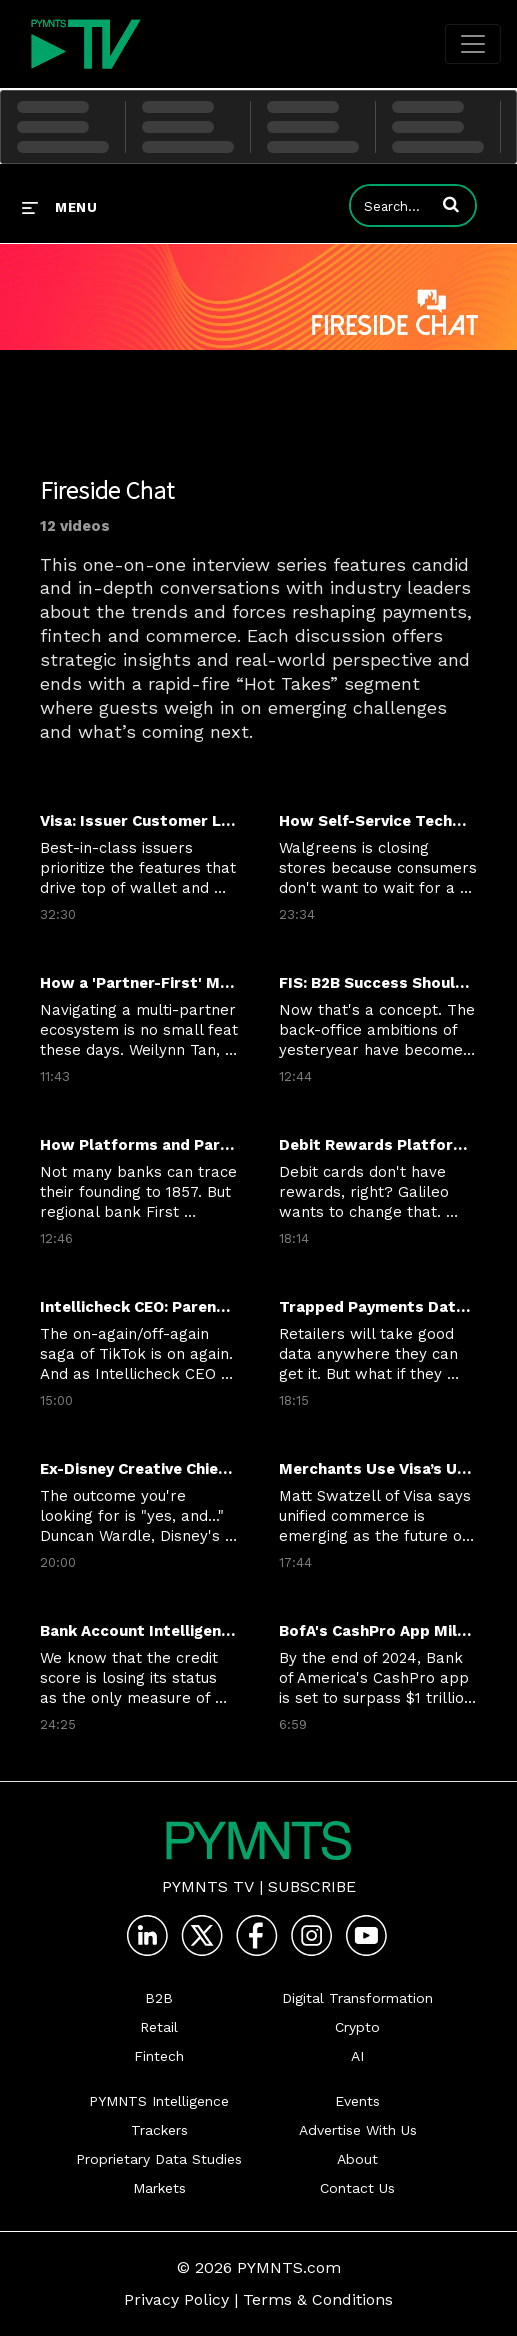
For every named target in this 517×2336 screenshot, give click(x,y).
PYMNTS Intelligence (159, 2101)
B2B (159, 1998)
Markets (159, 2188)
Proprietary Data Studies (159, 2159)
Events (357, 2101)
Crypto (357, 2027)
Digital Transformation (357, 1998)
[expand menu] (59, 207)
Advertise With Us (358, 2130)
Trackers (159, 2130)
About (357, 2159)
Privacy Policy (176, 2299)
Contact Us (357, 2188)
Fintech (159, 2056)
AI (357, 2056)
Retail (159, 2027)
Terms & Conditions (318, 2299)
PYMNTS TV (208, 1886)
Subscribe (312, 1886)
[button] (451, 204)
